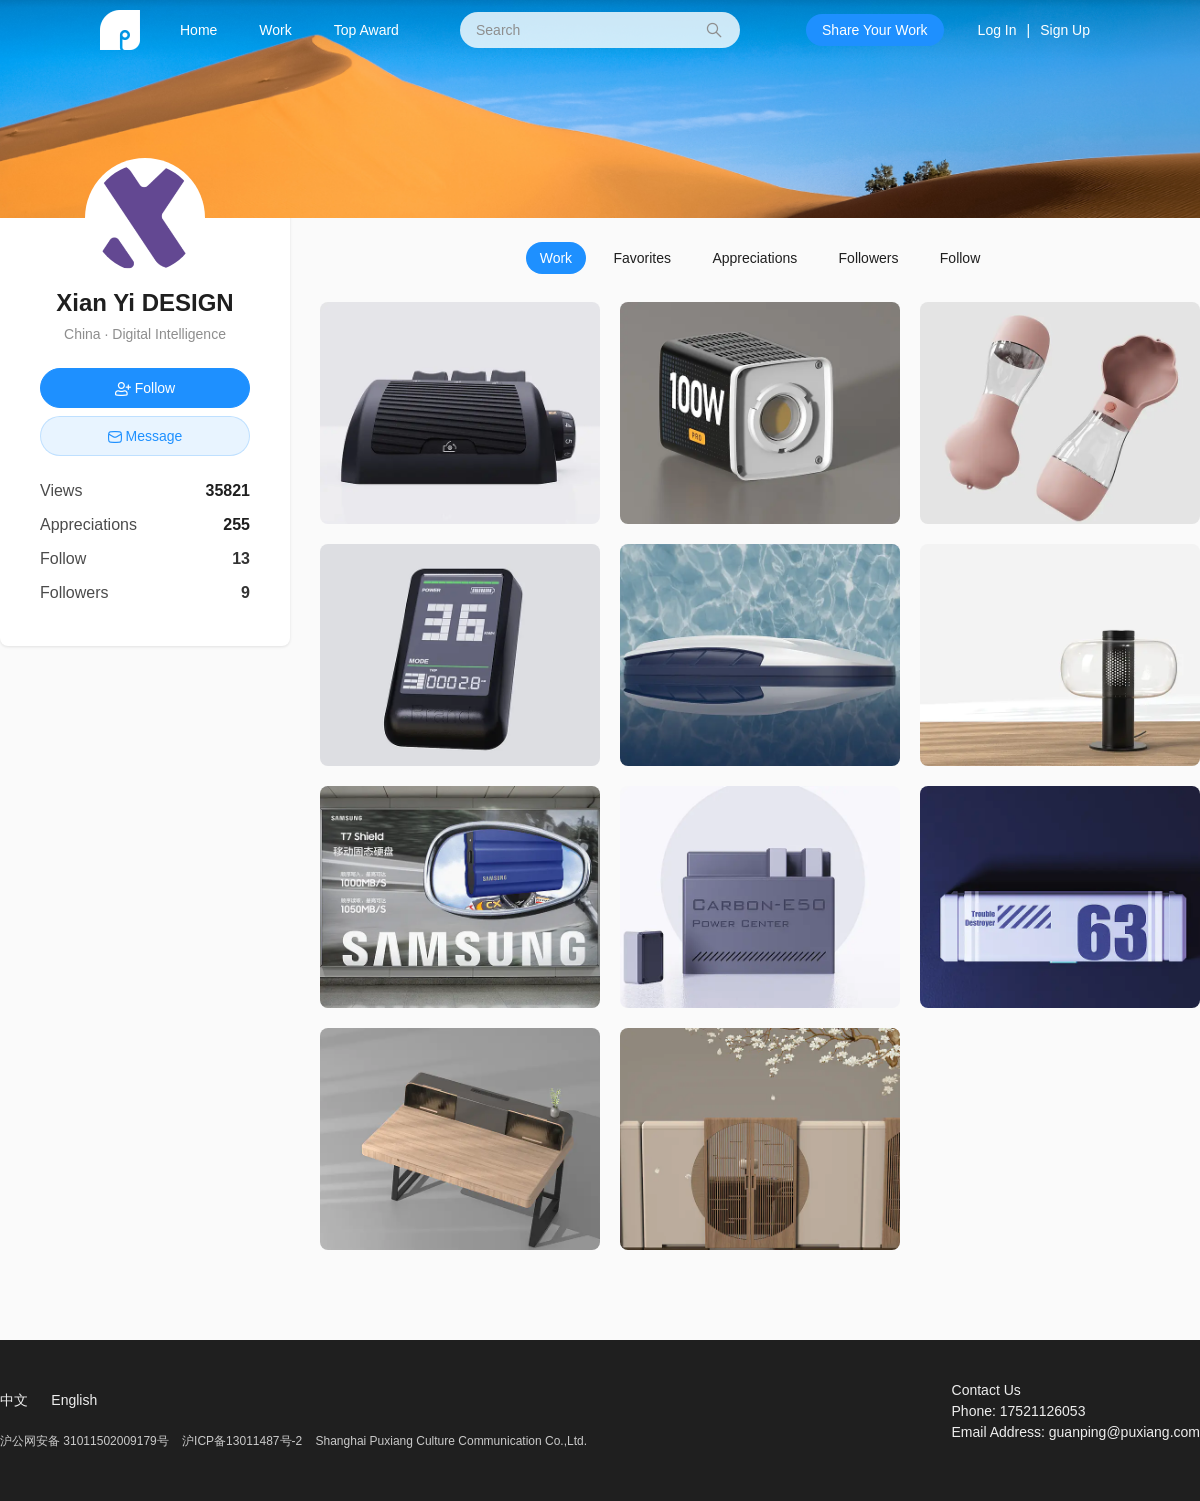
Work (275, 30)
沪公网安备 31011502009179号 (86, 1441)
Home (198, 30)
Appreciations (754, 258)
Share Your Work (875, 30)
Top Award (366, 30)
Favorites (642, 258)
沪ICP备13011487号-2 (242, 1441)
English (74, 1400)
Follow (960, 258)
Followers (869, 258)
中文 (14, 1400)
